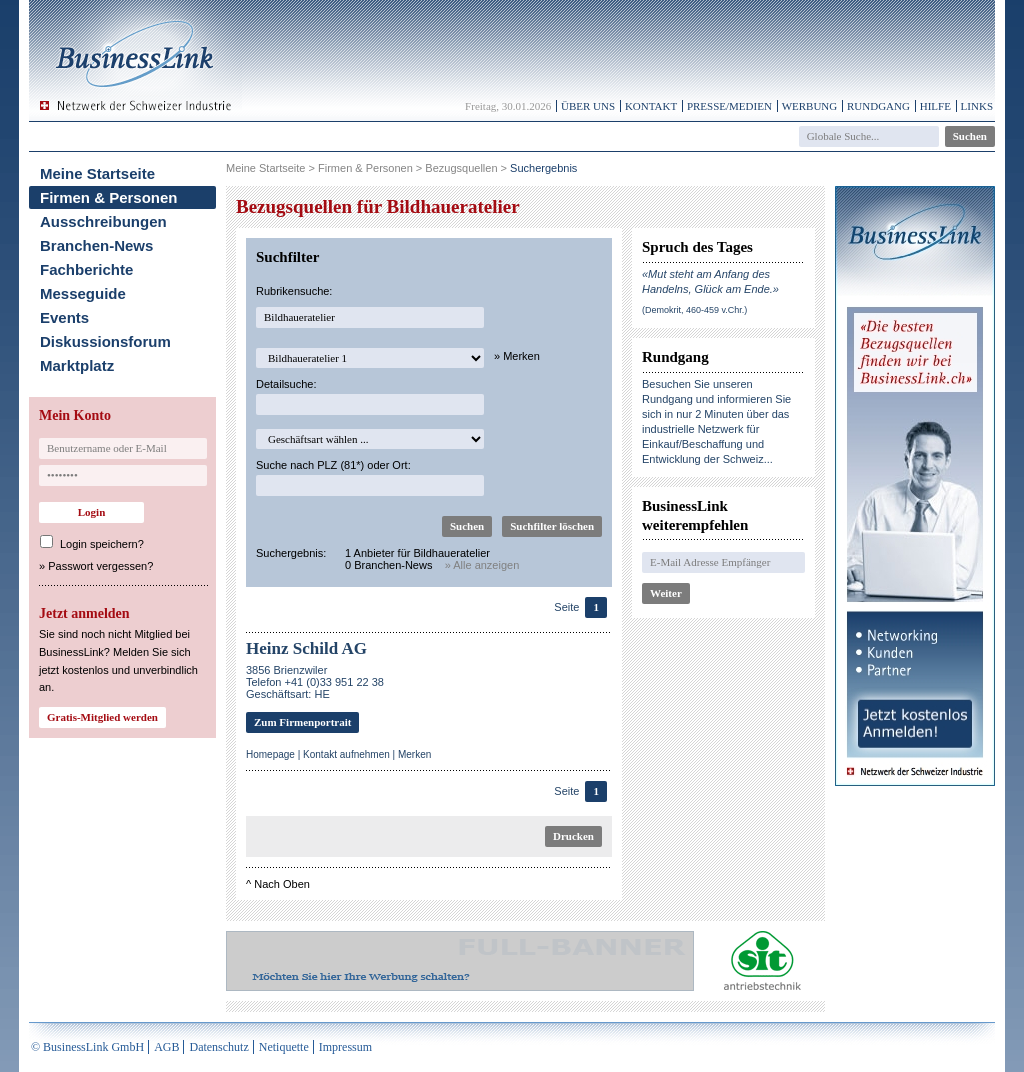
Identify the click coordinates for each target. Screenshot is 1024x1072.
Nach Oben (282, 884)
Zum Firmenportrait (302, 722)
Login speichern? (102, 544)
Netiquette (284, 1047)
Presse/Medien (729, 106)
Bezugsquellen (461, 168)
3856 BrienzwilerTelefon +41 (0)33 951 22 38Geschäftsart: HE (315, 682)
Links (977, 106)
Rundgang (878, 106)
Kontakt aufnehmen (346, 754)
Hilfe (935, 106)
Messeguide (83, 293)
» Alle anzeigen (482, 565)
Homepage (270, 754)
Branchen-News (96, 245)
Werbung (810, 106)
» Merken (517, 356)
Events (64, 317)
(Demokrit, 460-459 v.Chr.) (694, 310)
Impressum (345, 1047)
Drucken (573, 836)
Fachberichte (86, 269)
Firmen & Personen (109, 197)
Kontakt (651, 106)
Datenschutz (218, 1047)
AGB (166, 1047)
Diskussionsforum (105, 341)
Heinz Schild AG (306, 648)
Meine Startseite (97, 173)
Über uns (588, 106)
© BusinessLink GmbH (87, 1047)
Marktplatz (77, 365)
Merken (414, 754)
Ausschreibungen (103, 221)
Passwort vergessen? (100, 566)
